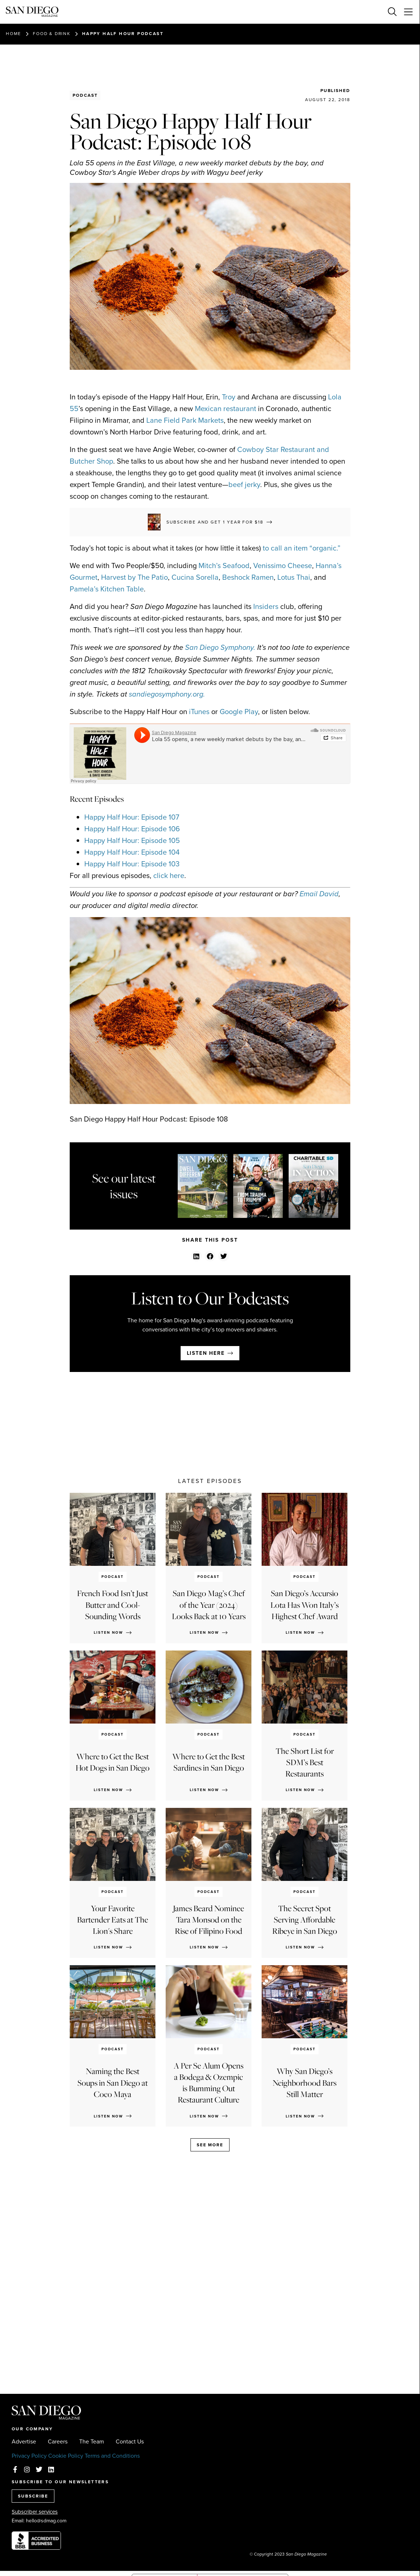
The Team (91, 2441)
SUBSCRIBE (33, 2496)
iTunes (199, 711)
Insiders (265, 606)
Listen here (206, 1353)
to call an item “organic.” (301, 548)
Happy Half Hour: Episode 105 (132, 840)
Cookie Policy (65, 2456)
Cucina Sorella (195, 577)
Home (13, 33)
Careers (58, 2441)
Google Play (239, 711)
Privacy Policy (29, 2456)
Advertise (24, 2441)
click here (168, 875)
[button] (196, 1256)
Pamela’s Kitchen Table (107, 588)
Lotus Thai (293, 577)
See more (210, 2145)
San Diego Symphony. (220, 647)
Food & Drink (51, 33)
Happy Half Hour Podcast (122, 33)
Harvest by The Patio (134, 577)
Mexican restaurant (225, 408)
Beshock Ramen (248, 577)
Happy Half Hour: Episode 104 (132, 852)
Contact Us (130, 2441)
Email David (319, 893)
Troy (228, 396)
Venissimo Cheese (282, 565)
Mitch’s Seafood (224, 565)
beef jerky (244, 484)
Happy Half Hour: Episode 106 (132, 828)
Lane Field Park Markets (185, 420)
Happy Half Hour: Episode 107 (131, 817)
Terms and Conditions (112, 2456)
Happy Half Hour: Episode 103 (132, 863)
